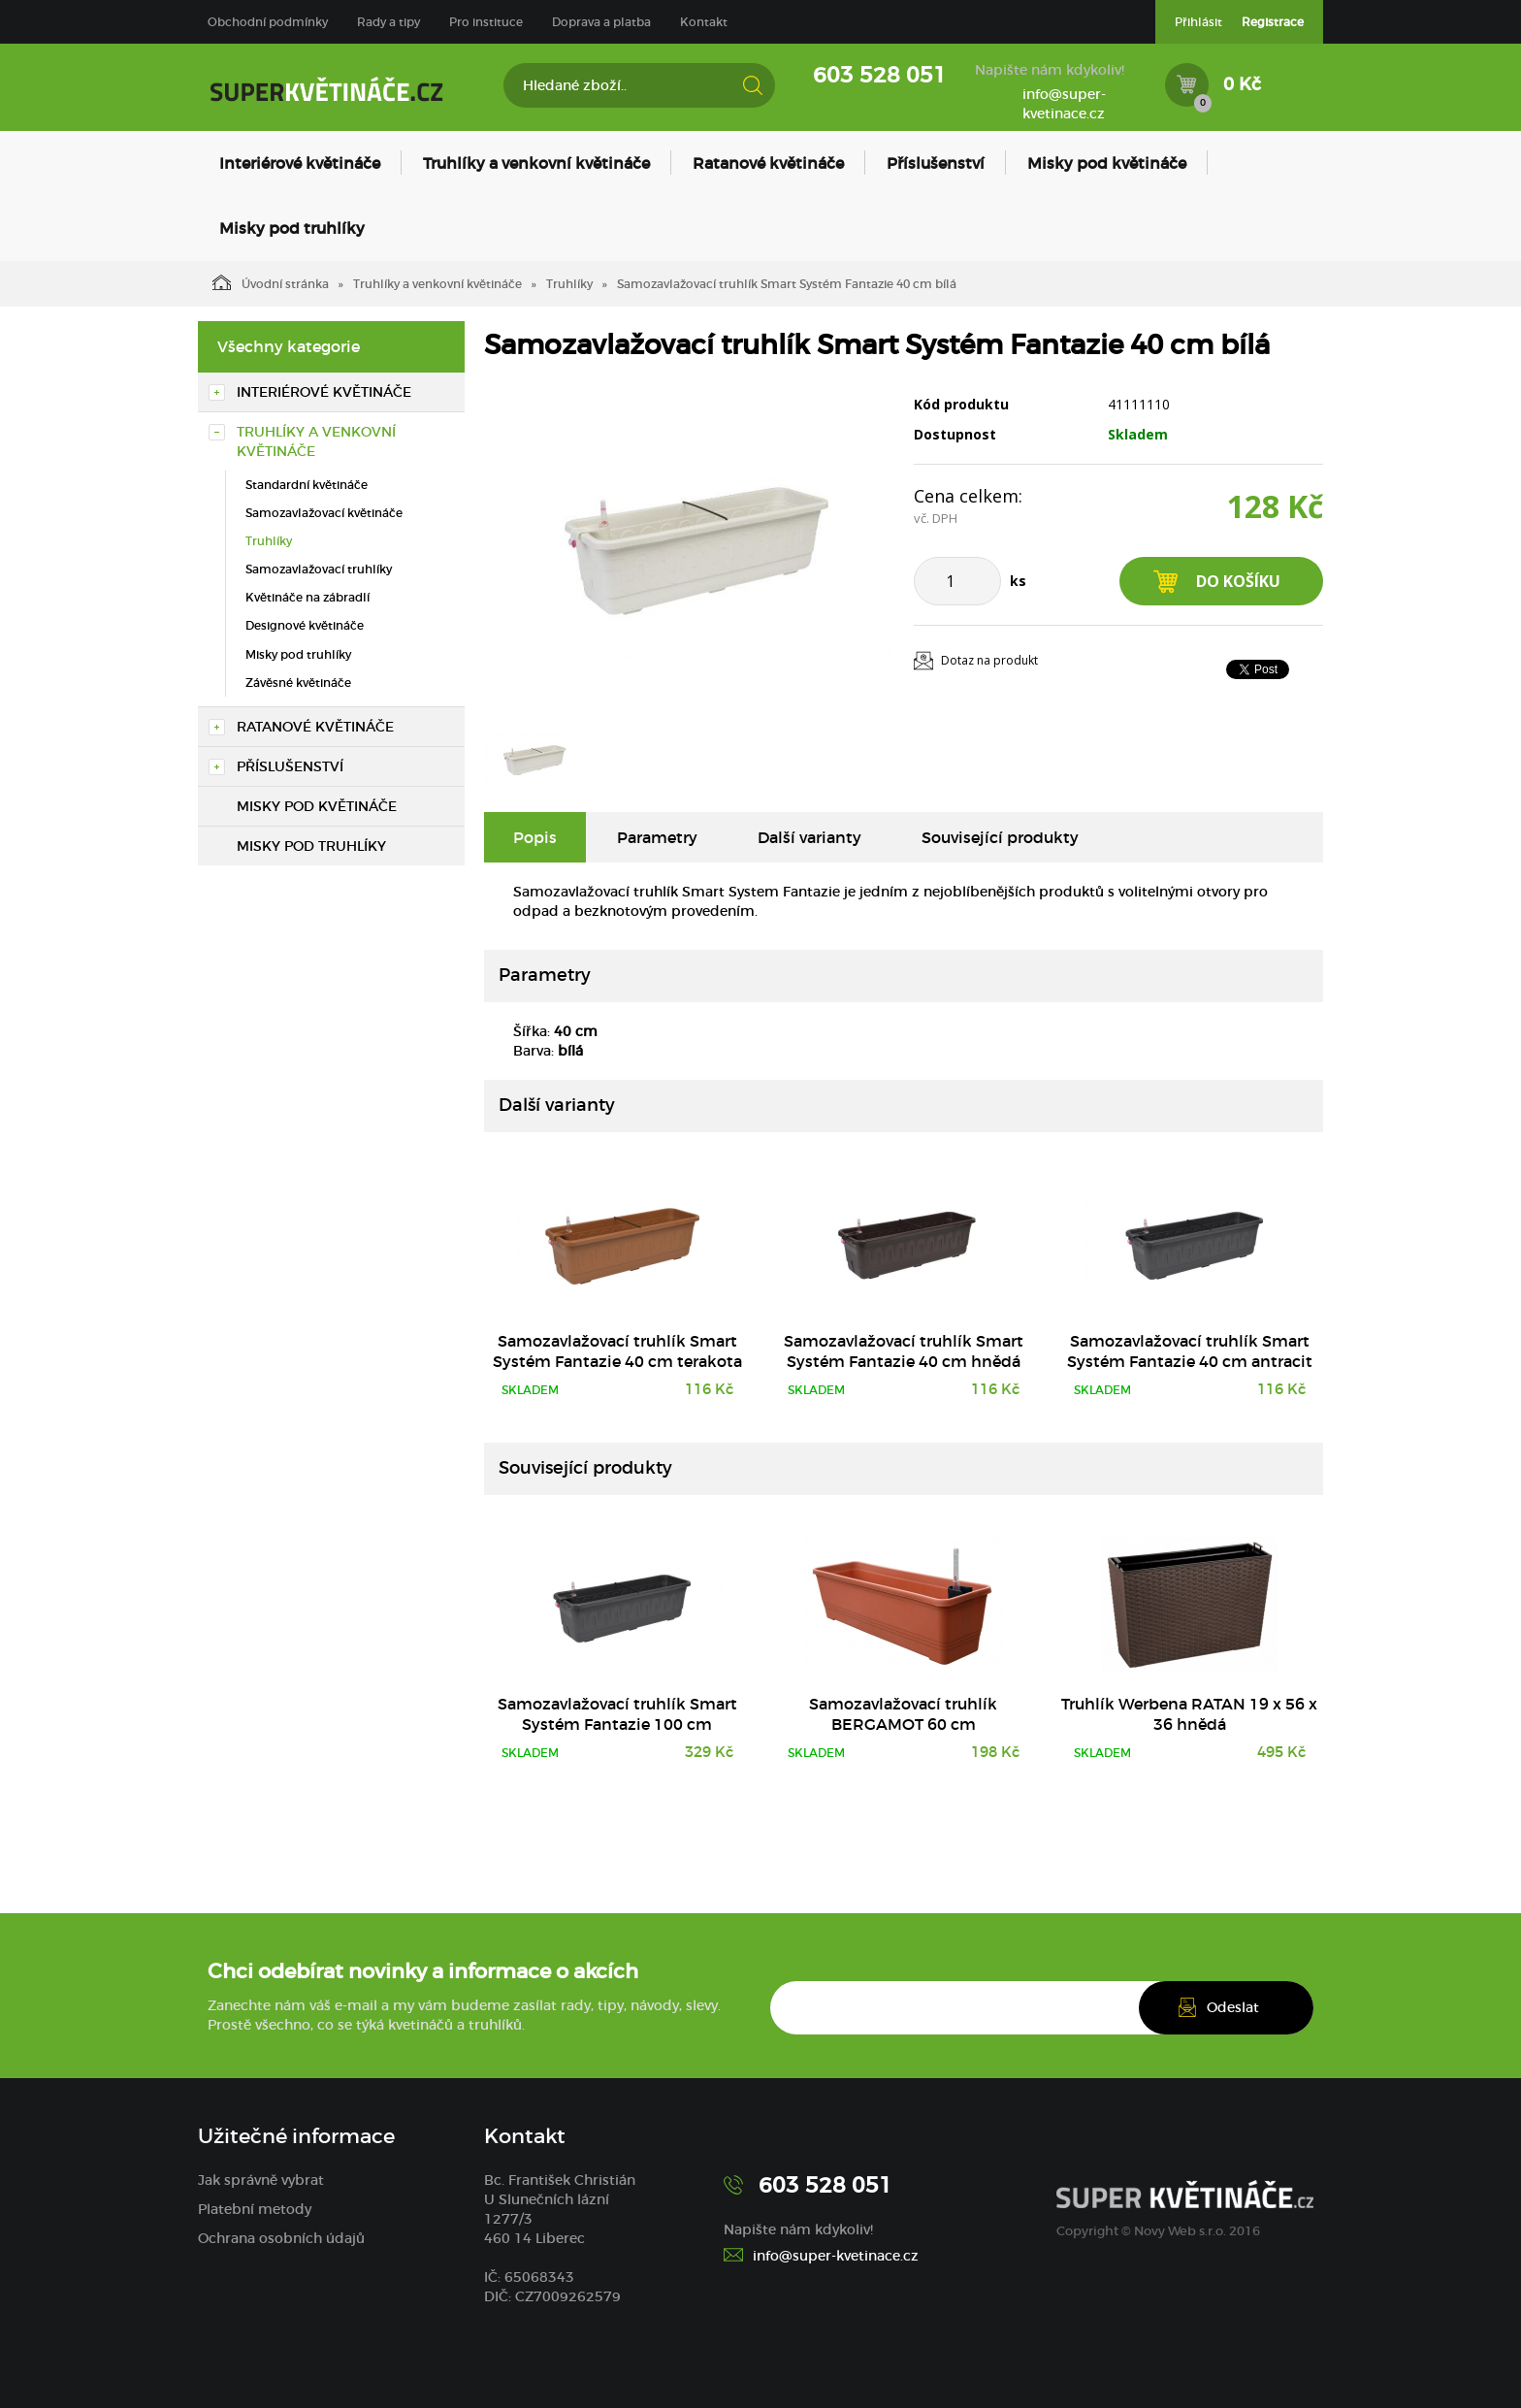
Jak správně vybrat (261, 2180)
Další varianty (809, 837)
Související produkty (1000, 837)
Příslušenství (936, 163)
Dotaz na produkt (989, 660)
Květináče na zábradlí (307, 597)
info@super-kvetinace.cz (1064, 103)
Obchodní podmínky (268, 22)
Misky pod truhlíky (292, 228)
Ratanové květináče (768, 163)
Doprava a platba (601, 22)
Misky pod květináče (1106, 163)
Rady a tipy (388, 22)
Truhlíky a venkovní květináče (536, 163)
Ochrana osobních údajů (281, 2238)
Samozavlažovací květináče (324, 512)
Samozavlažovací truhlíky (318, 569)
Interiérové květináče (299, 163)
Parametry (657, 837)
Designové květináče (304, 625)
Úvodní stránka (270, 282)
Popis (535, 837)
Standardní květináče (306, 484)
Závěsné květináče (298, 682)
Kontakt (704, 22)
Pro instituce (486, 22)
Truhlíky (569, 284)
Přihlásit (1198, 22)
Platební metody (254, 2209)
